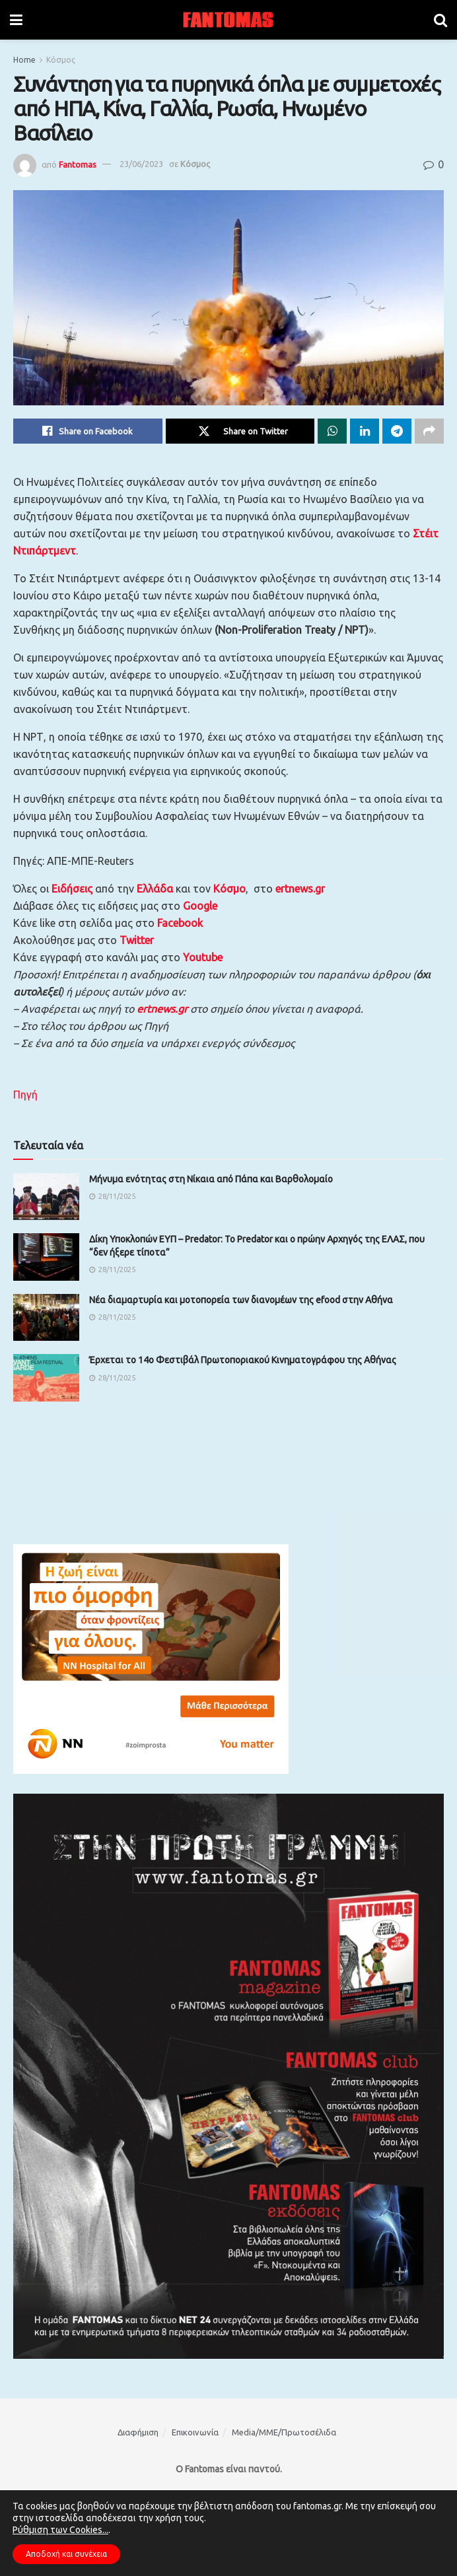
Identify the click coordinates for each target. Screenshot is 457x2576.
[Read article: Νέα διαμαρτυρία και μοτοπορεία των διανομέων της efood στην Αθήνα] (46, 1317)
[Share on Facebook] (87, 431)
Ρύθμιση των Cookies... (60, 2530)
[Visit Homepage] (228, 20)
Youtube (203, 957)
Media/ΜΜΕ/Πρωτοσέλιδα (284, 2432)
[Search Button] (440, 20)
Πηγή (25, 1095)
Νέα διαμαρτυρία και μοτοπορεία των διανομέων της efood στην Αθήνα (241, 1300)
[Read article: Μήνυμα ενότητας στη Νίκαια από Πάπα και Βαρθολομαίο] (46, 1197)
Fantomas (77, 163)
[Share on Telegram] (396, 431)
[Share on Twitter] (240, 431)
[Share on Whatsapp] (332, 431)
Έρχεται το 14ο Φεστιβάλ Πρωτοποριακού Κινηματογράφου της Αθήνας (242, 1360)
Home (24, 59)
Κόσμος (60, 59)
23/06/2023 (141, 163)
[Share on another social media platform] (429, 431)
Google (200, 906)
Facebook (180, 923)
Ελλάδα (155, 889)
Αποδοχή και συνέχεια (66, 2554)
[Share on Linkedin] (364, 431)
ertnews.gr (162, 1009)
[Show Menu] (16, 20)
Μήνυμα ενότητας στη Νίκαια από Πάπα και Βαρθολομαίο (211, 1179)
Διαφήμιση (138, 2432)
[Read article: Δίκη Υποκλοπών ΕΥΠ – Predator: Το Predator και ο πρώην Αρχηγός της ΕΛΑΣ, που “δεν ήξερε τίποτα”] (46, 1257)
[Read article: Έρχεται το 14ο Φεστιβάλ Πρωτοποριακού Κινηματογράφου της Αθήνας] (46, 1378)
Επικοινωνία (195, 2432)
